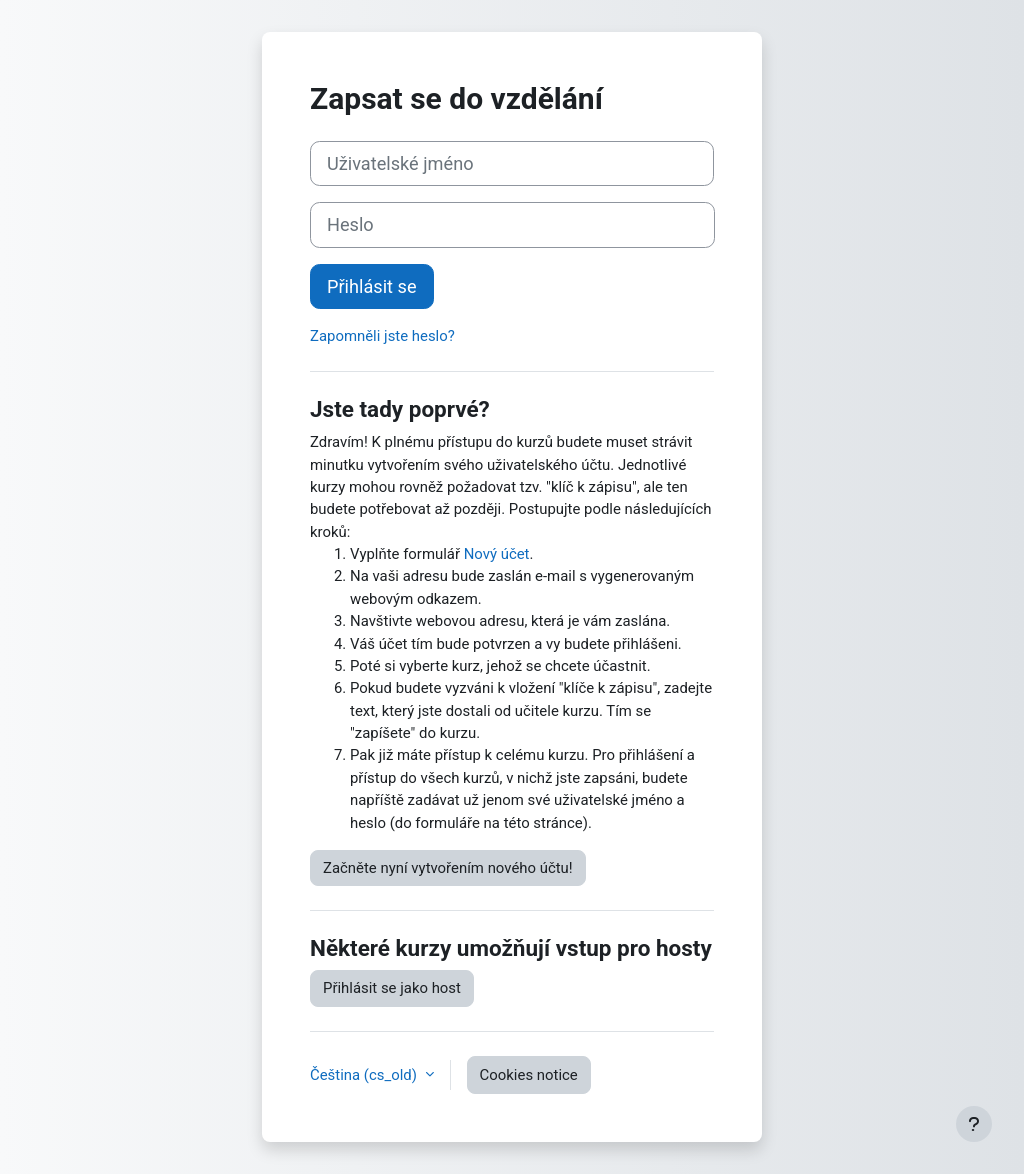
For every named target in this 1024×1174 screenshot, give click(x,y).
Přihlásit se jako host (392, 988)
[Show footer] (974, 1124)
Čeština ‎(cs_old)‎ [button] (365, 1075)
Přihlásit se (372, 286)
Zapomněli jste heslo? (382, 336)
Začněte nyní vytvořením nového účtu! (448, 868)
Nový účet (497, 554)
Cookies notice (529, 1075)
